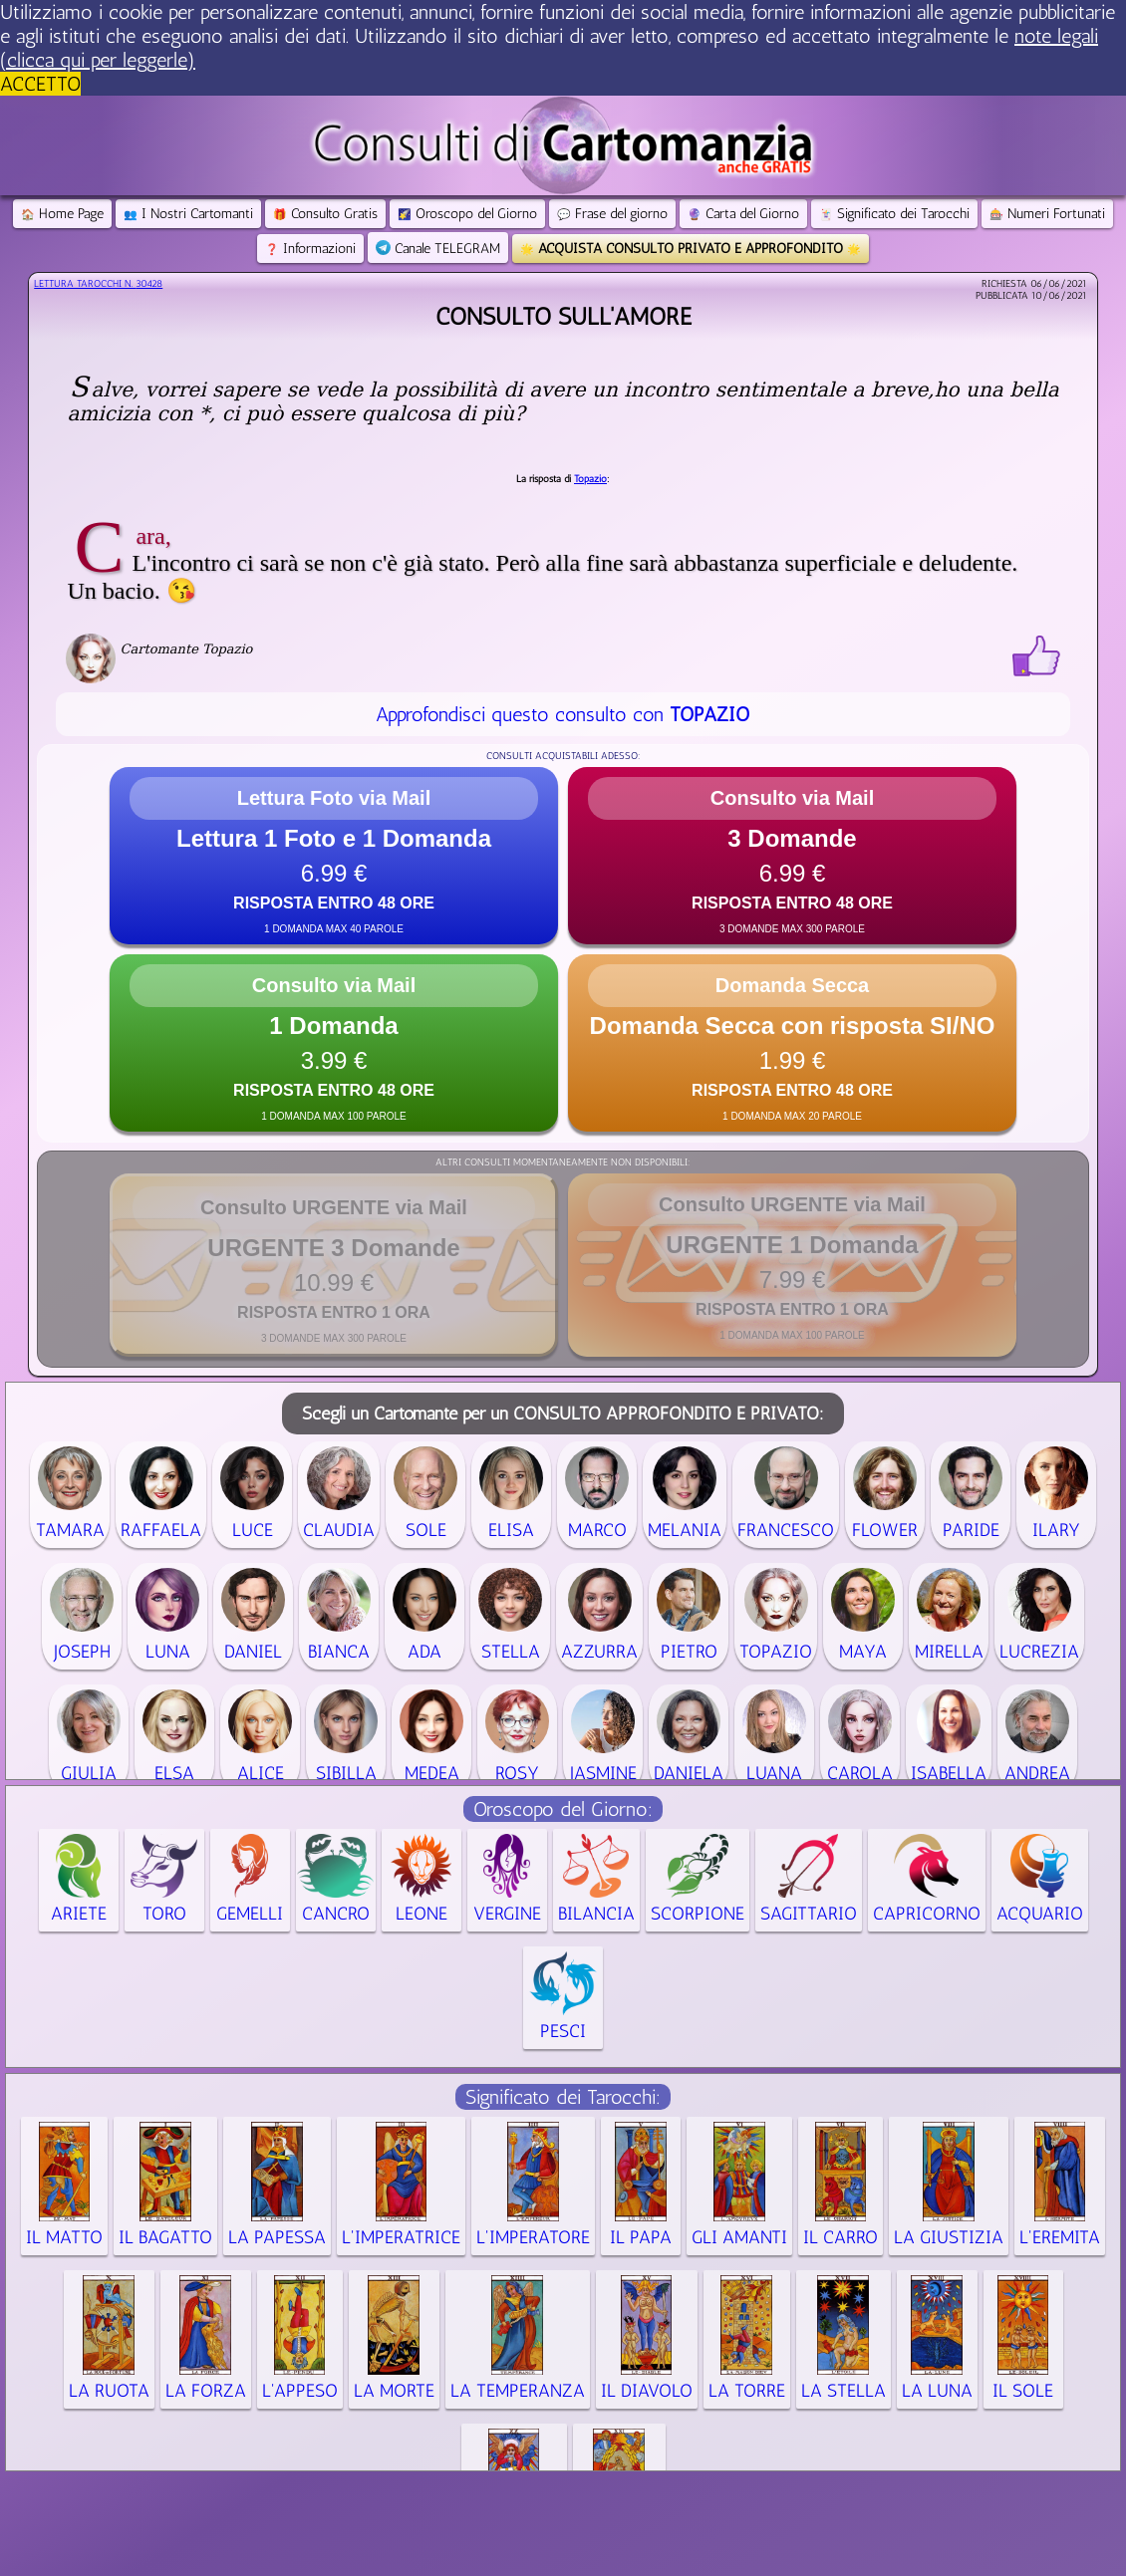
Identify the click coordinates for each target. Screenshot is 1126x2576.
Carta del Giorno (743, 213)
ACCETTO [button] (40, 84)
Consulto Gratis (325, 213)
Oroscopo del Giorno (467, 213)
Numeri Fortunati (1047, 213)
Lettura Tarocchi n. (98, 284)
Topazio (590, 479)
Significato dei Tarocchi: (563, 2097)
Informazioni (310, 248)
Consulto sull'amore (563, 316)
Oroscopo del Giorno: (563, 1809)
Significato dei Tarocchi (894, 213)
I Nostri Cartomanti (188, 213)
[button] (334, 855)
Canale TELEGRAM (438, 248)
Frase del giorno (612, 213)
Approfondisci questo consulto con (562, 714)
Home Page (62, 213)
